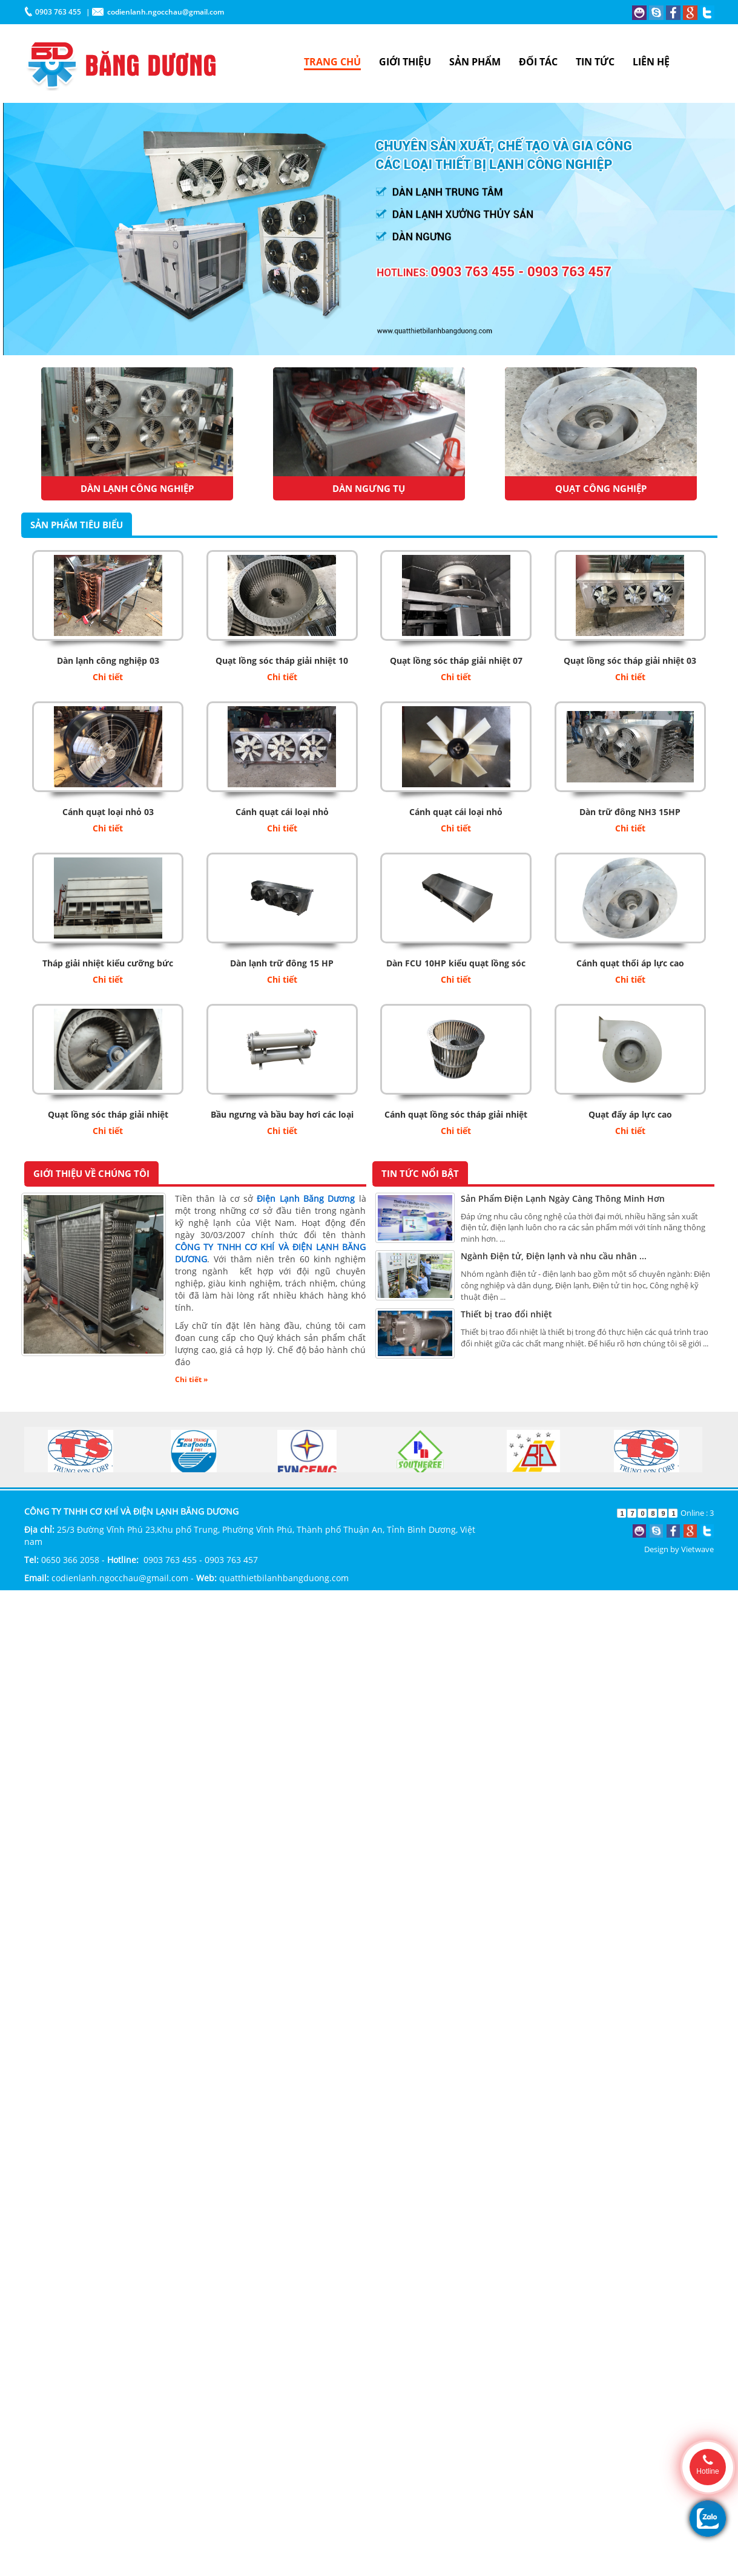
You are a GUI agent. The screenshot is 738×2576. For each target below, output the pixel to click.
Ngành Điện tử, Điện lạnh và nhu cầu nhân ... (554, 1256)
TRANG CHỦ (332, 61)
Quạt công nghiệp (601, 488)
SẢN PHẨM (475, 61)
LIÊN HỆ (651, 61)
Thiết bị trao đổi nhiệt (506, 1314)
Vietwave (697, 1549)
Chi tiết (108, 677)
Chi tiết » (191, 1379)
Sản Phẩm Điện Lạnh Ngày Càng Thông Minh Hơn (563, 1198)
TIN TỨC (595, 61)
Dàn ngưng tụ (368, 488)
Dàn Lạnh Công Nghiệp (137, 488)
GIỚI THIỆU (405, 61)
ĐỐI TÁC (538, 61)
